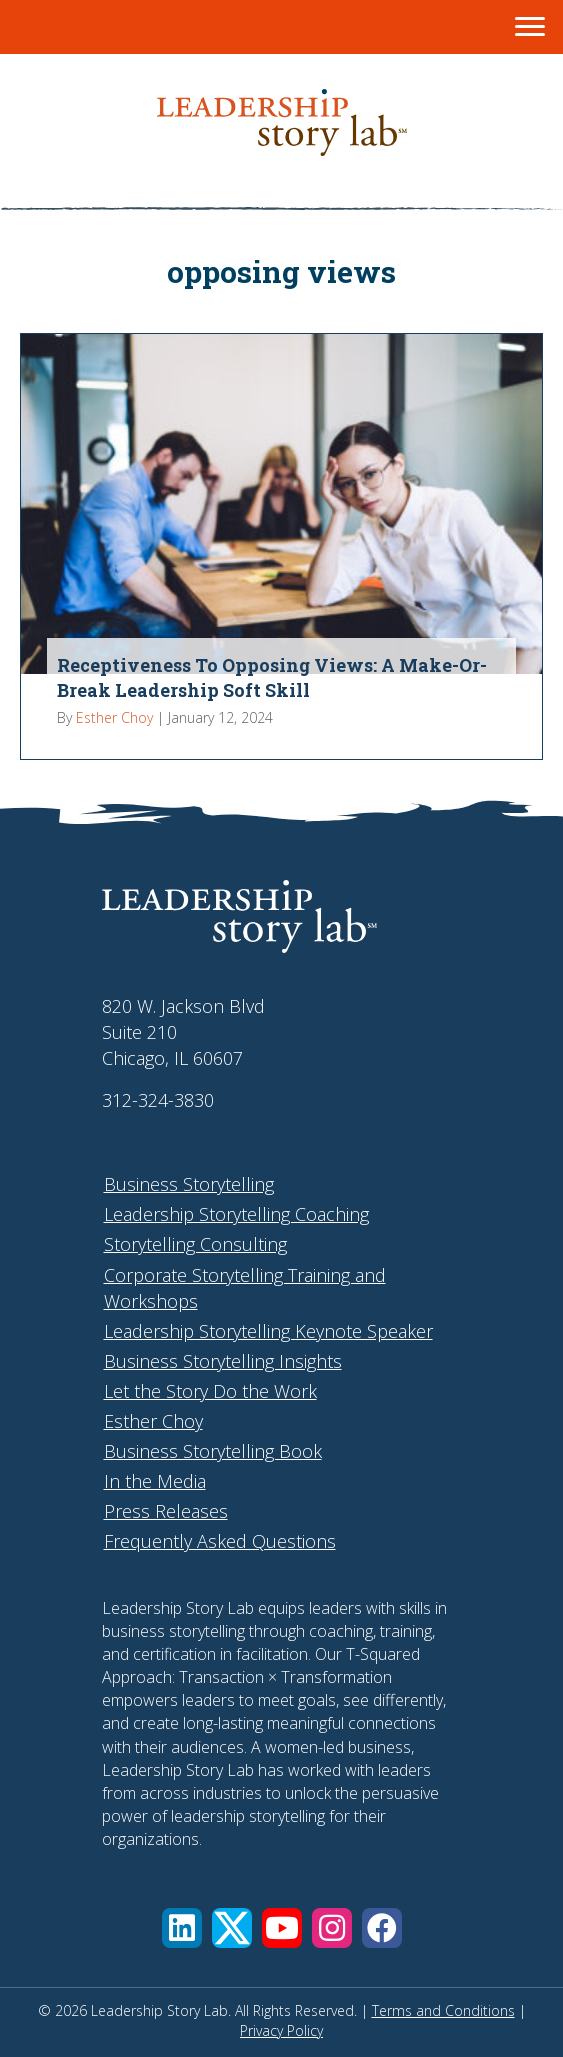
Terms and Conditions (443, 2010)
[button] (182, 1928)
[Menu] (530, 27)
